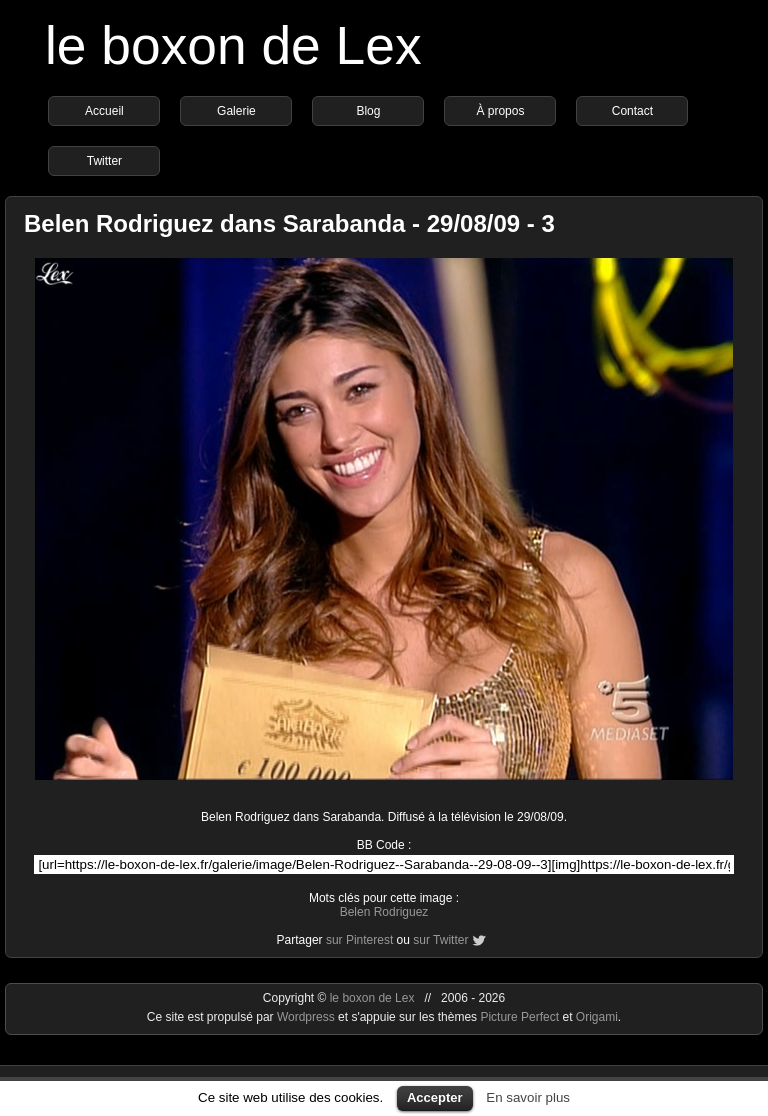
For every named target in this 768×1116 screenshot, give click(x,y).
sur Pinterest (359, 940)
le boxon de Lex (233, 45)
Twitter (104, 161)
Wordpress (307, 1017)
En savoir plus (528, 1097)
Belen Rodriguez (384, 912)
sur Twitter (440, 940)
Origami (597, 1017)
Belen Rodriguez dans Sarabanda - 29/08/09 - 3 (289, 223)
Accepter (435, 1097)
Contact (632, 111)
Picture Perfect (519, 1017)
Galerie (236, 111)
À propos (500, 111)
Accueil (104, 111)
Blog (368, 111)
